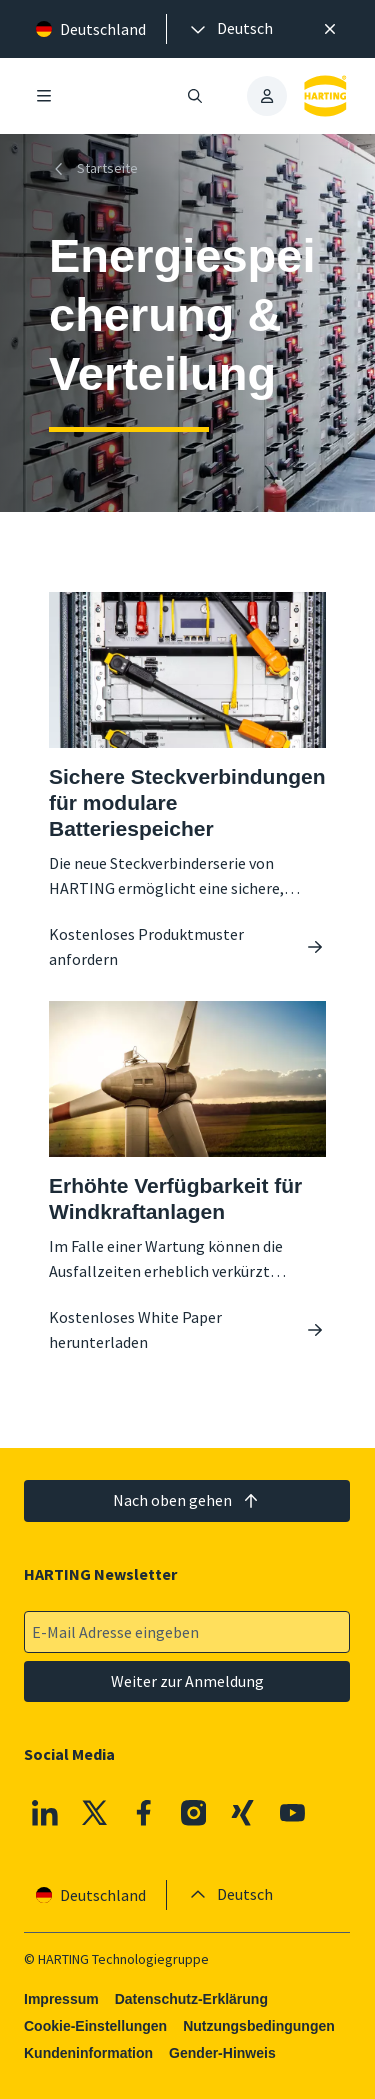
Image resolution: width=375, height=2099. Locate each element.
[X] (95, 1813)
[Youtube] (293, 1813)
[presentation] (230, 29)
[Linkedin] (45, 1813)
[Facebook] (145, 1813)
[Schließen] (330, 29)
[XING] (244, 1813)
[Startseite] (97, 168)
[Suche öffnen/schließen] (196, 96)
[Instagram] (194, 1813)
